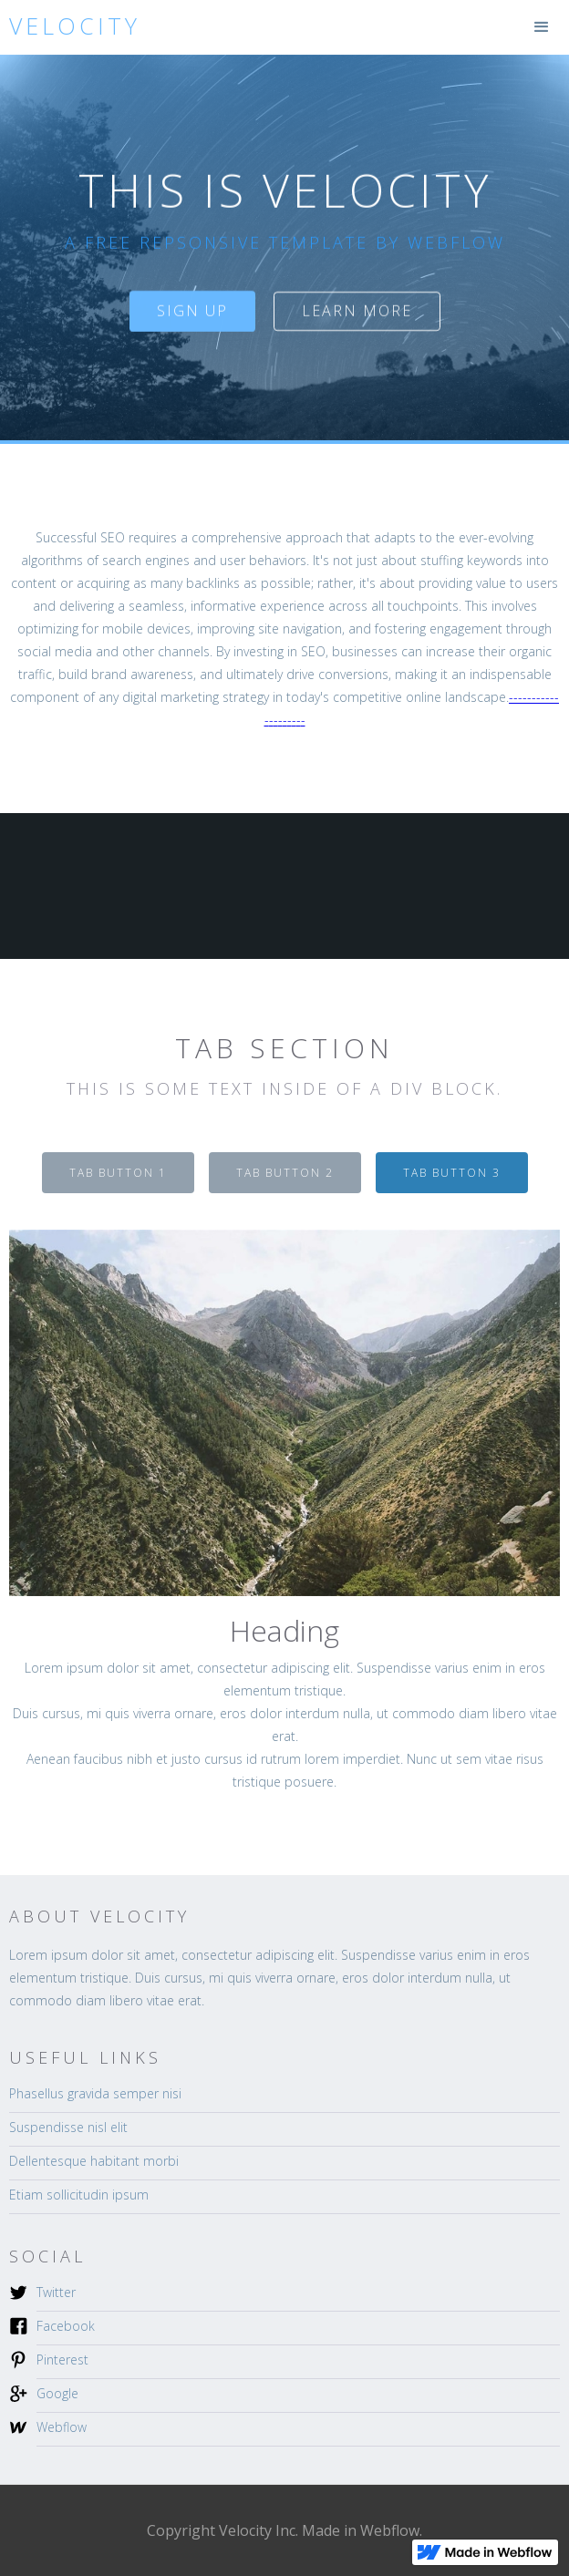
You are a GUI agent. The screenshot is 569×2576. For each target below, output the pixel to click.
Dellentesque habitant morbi (94, 2160)
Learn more (357, 311)
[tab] (118, 1172)
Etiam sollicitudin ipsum (79, 2194)
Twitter (56, 2292)
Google (57, 2393)
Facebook (65, 2325)
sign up (192, 311)
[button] (541, 27)
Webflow (61, 2427)
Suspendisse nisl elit (68, 2127)
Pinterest (62, 2359)
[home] (70, 26)
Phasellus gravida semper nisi (95, 2093)
